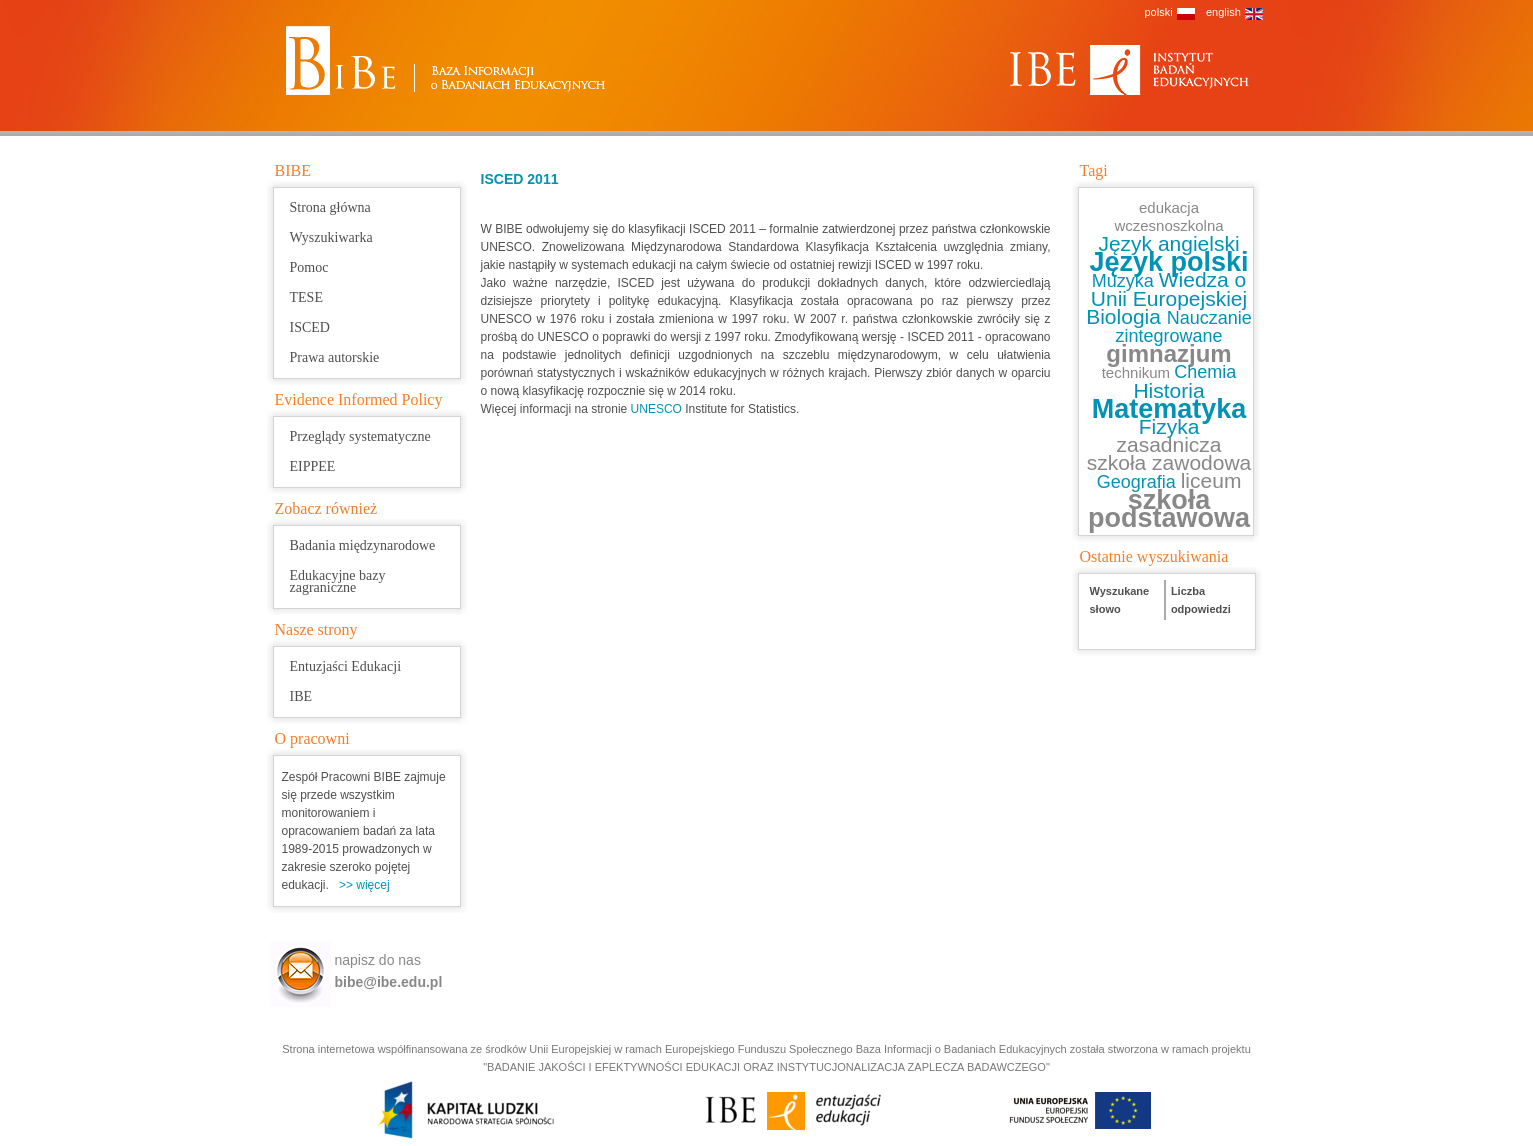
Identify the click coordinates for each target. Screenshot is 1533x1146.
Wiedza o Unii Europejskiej (1169, 289)
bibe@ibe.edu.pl (389, 982)
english (1223, 12)
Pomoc (309, 267)
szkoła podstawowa (1169, 509)
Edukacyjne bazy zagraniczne (338, 581)
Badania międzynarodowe (363, 545)
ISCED (310, 327)
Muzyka (1125, 281)
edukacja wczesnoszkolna (1168, 216)
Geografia (1139, 482)
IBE (301, 696)
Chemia (1205, 372)
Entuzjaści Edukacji (346, 666)
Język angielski (1168, 243)
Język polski (1168, 262)
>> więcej (364, 885)
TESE (306, 297)
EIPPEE (313, 466)
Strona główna (330, 207)
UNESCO (658, 409)
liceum (1211, 480)
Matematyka (1169, 409)
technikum (1138, 372)
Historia (1168, 390)
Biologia (1126, 316)
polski (1159, 12)
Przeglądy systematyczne (360, 436)
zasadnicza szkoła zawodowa (1169, 453)
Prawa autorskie (335, 357)
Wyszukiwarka (331, 237)
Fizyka (1169, 426)
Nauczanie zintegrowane (1183, 327)
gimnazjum (1168, 353)
